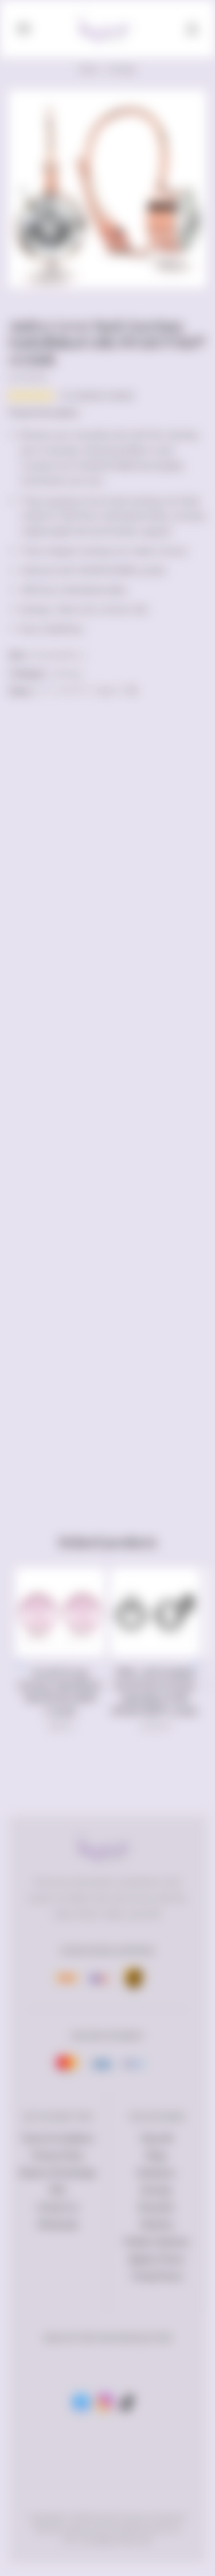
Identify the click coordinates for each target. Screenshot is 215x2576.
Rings (156, 2155)
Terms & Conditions (57, 2138)
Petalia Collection (156, 2241)
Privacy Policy (57, 2155)
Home (89, 69)
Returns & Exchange (58, 2172)
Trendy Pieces (157, 2276)
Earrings (121, 69)
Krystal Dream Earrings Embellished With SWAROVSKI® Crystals (59, 1691)
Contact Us (58, 2207)
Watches (157, 2224)
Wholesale (57, 2224)
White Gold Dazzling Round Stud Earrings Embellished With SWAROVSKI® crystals (154, 1691)
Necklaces (156, 2172)
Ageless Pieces (156, 2259)
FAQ (57, 2190)
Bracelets (156, 2207)
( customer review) (97, 395)
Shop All (156, 2138)
